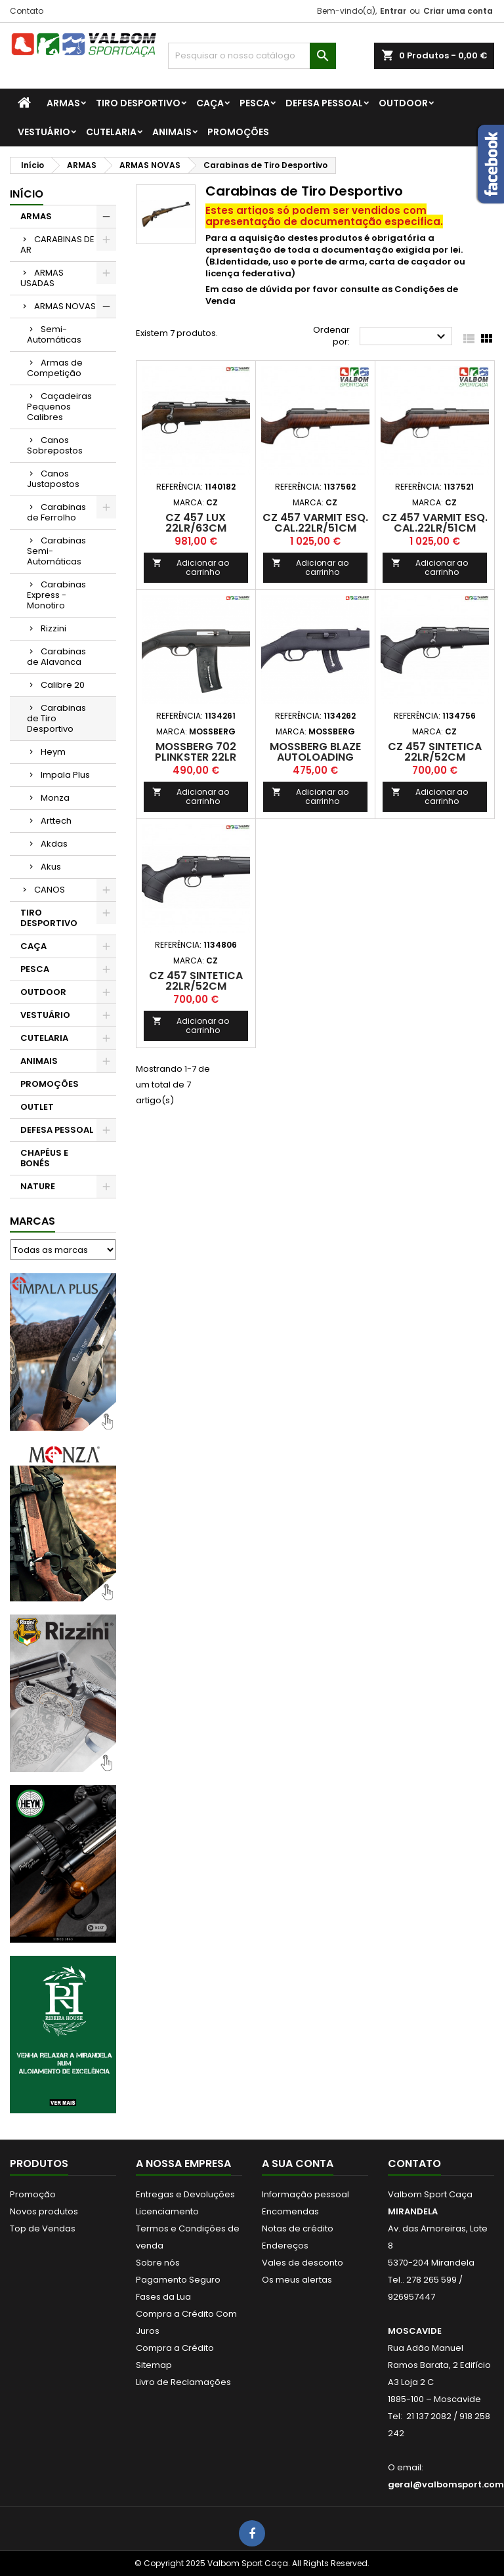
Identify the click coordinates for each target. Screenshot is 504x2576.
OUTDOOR (403, 103)
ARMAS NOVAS (65, 306)
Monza (55, 798)
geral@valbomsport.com (446, 2484)
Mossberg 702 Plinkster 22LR (195, 752)
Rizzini (53, 628)
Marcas (32, 1221)
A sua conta (297, 2163)
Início (26, 193)
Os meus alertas (297, 2279)
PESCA (255, 103)
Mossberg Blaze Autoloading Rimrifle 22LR (315, 757)
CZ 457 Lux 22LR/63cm (195, 523)
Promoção (33, 2194)
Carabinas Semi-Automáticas (56, 551)
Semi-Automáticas (54, 334)
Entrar (393, 10)
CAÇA (210, 103)
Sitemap (154, 2365)
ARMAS (63, 103)
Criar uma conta (458, 10)
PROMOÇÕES (238, 131)
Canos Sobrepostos (55, 445)
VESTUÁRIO (44, 131)
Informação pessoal (305, 2194)
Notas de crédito (297, 2228)
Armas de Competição (55, 367)
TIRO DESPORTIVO (138, 103)
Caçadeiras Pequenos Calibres (59, 406)
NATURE (37, 1186)
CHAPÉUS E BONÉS (44, 1158)
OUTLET (37, 1107)
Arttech (56, 820)
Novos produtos (44, 2211)
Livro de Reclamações (183, 2382)
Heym (53, 752)
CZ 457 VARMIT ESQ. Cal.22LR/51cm (315, 523)
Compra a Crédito (175, 2348)
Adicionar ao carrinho (190, 567)
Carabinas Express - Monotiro (56, 595)
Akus (51, 866)
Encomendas (290, 2211)
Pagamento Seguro (178, 2279)
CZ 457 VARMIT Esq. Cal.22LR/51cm (435, 523)
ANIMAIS (172, 131)
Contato (26, 10)
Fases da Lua (163, 2297)
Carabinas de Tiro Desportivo (56, 718)
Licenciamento (167, 2211)
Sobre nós (158, 2262)
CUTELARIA (111, 131)
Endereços (285, 2245)
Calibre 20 (63, 685)
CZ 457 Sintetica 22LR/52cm (435, 752)
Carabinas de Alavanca (56, 656)
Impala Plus (65, 775)
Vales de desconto (302, 2262)
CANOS (49, 889)
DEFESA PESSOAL (324, 103)
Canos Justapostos (53, 478)
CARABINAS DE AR (57, 244)
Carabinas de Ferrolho (56, 512)
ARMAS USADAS (42, 277)
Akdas (54, 843)
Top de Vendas (42, 2228)
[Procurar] (252, 56)
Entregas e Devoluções (185, 2194)
